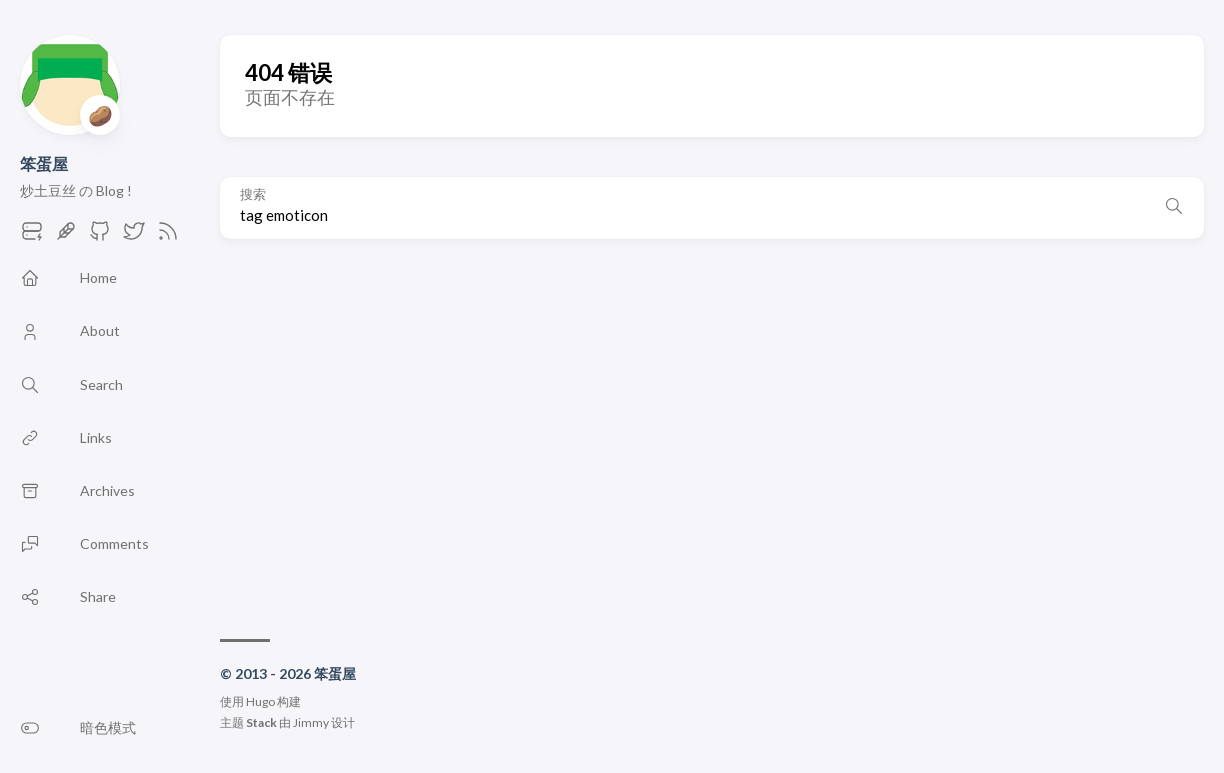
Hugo (260, 701)
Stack (261, 722)
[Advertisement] (712, 429)
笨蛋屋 (44, 163)
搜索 (253, 194)
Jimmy (311, 722)
